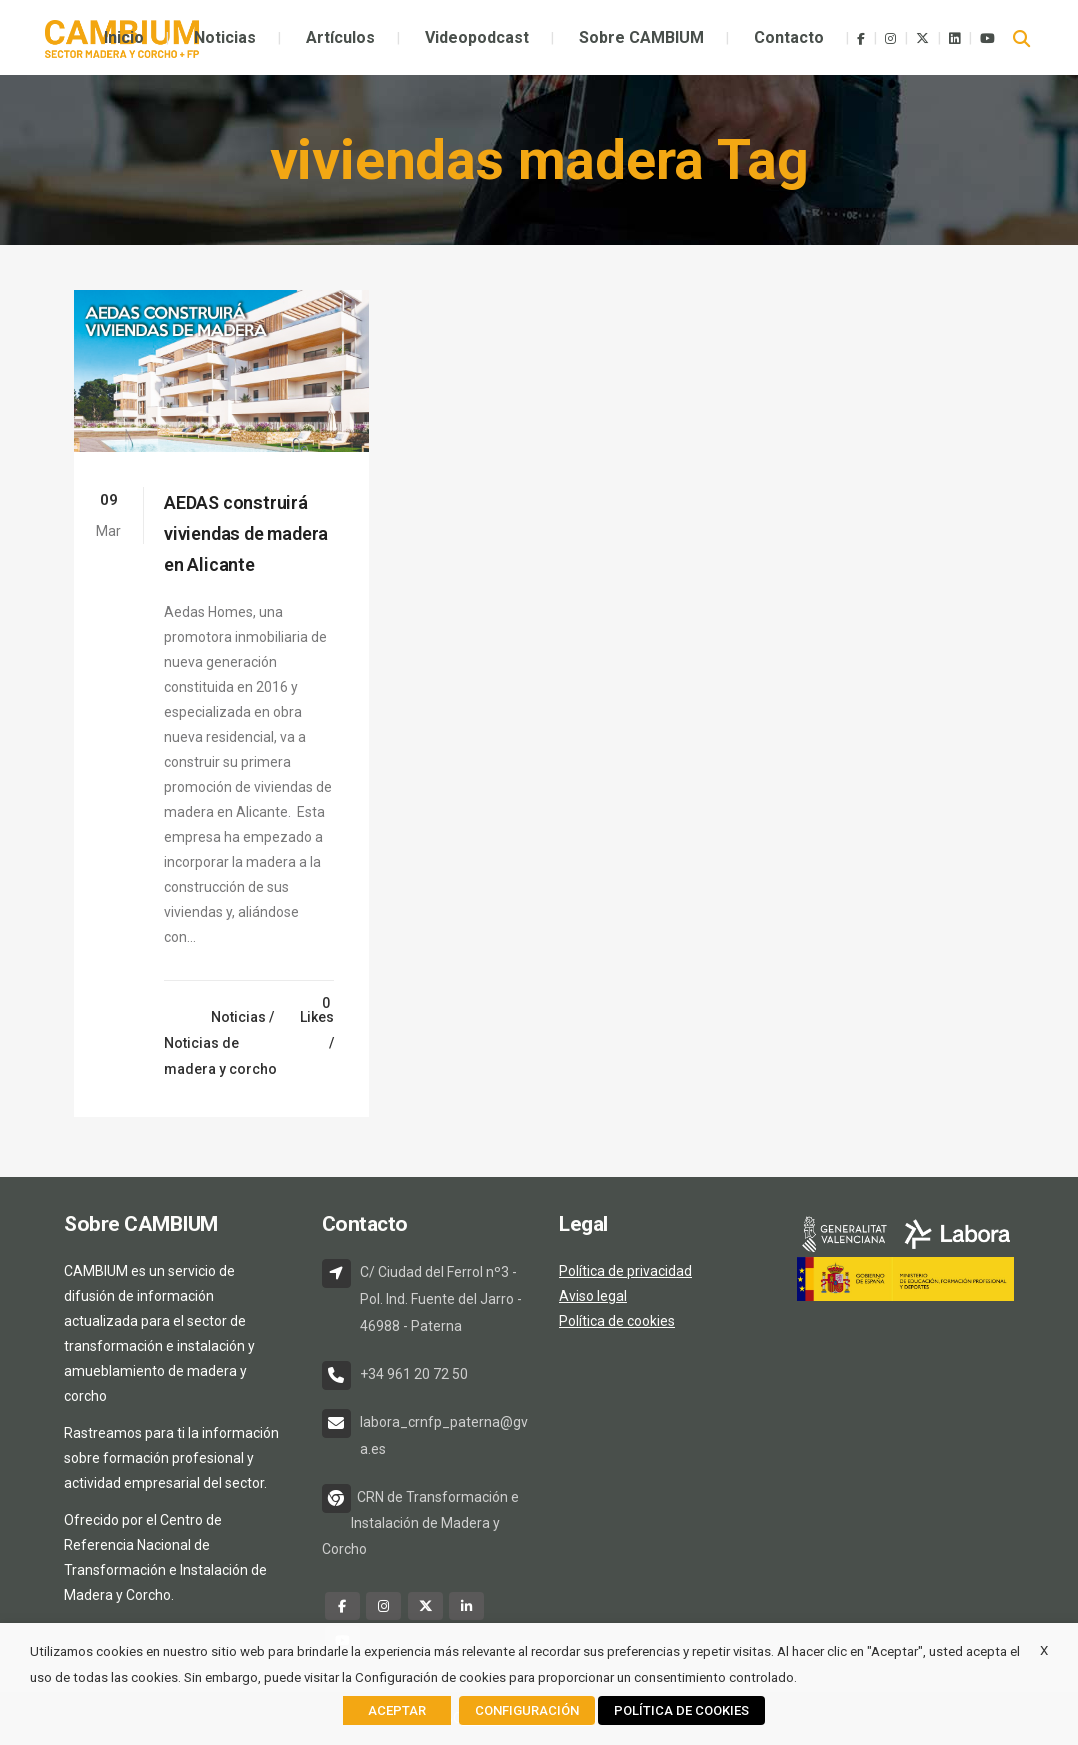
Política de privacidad (625, 1271)
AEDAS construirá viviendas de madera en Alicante (246, 533)
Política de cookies (617, 1321)
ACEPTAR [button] (397, 1710)
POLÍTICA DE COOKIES (681, 1710)
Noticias (238, 1017)
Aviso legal (593, 1296)
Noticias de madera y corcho (220, 1056)
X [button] (1044, 1650)
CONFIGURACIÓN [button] (527, 1710)
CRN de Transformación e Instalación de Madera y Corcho (420, 1523)
